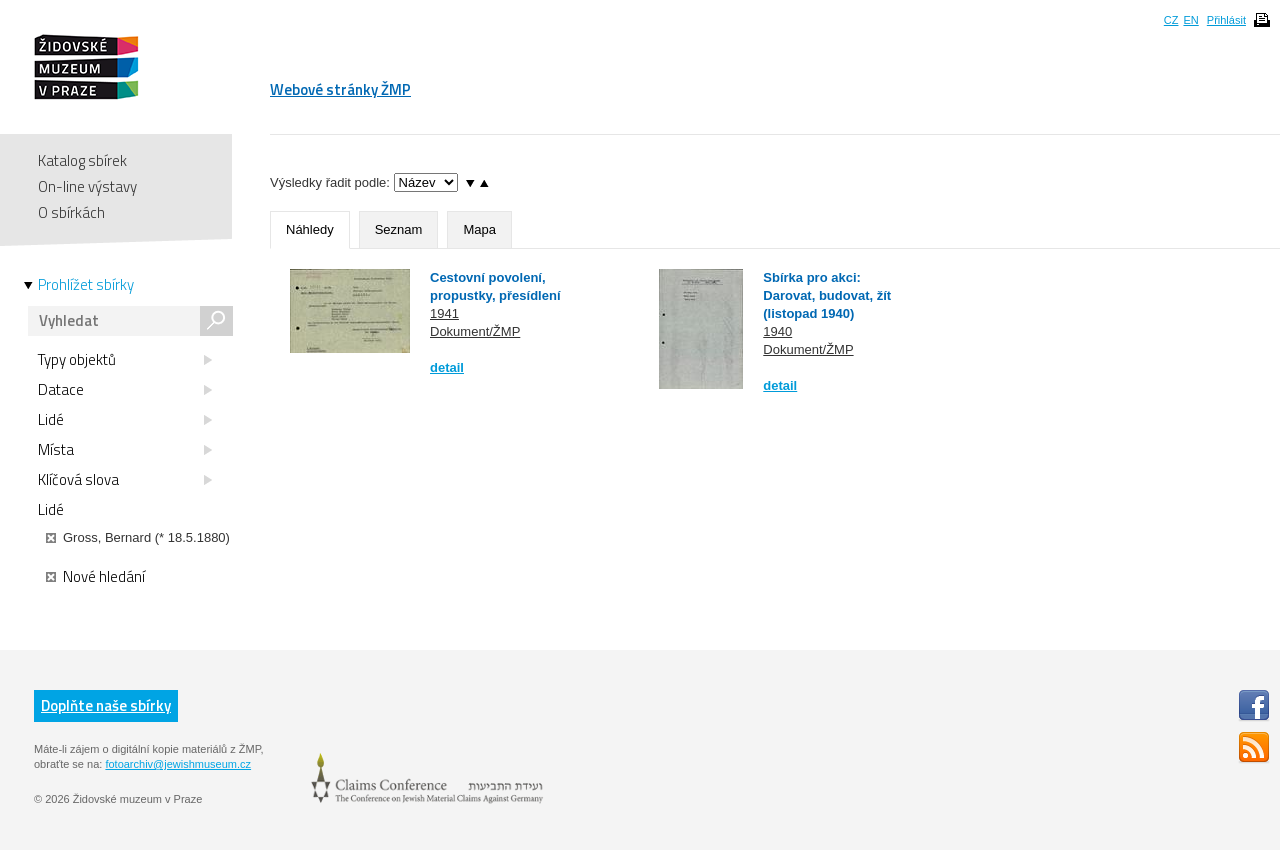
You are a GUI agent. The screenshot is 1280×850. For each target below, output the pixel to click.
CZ (1171, 20)
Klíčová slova (125, 480)
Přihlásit (1226, 20)
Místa (125, 450)
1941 (444, 313)
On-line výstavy (87, 186)
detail (447, 367)
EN (1190, 20)
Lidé (125, 420)
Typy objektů (125, 360)
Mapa (479, 229)
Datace (125, 390)
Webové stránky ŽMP (340, 89)
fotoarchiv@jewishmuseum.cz (178, 764)
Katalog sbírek (82, 160)
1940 (777, 331)
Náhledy (310, 229)
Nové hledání (95, 577)
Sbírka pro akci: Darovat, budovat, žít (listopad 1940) (827, 295)
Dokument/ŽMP (475, 331)
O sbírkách (71, 212)
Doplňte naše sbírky (106, 705)
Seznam (399, 229)
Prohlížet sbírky (86, 285)
